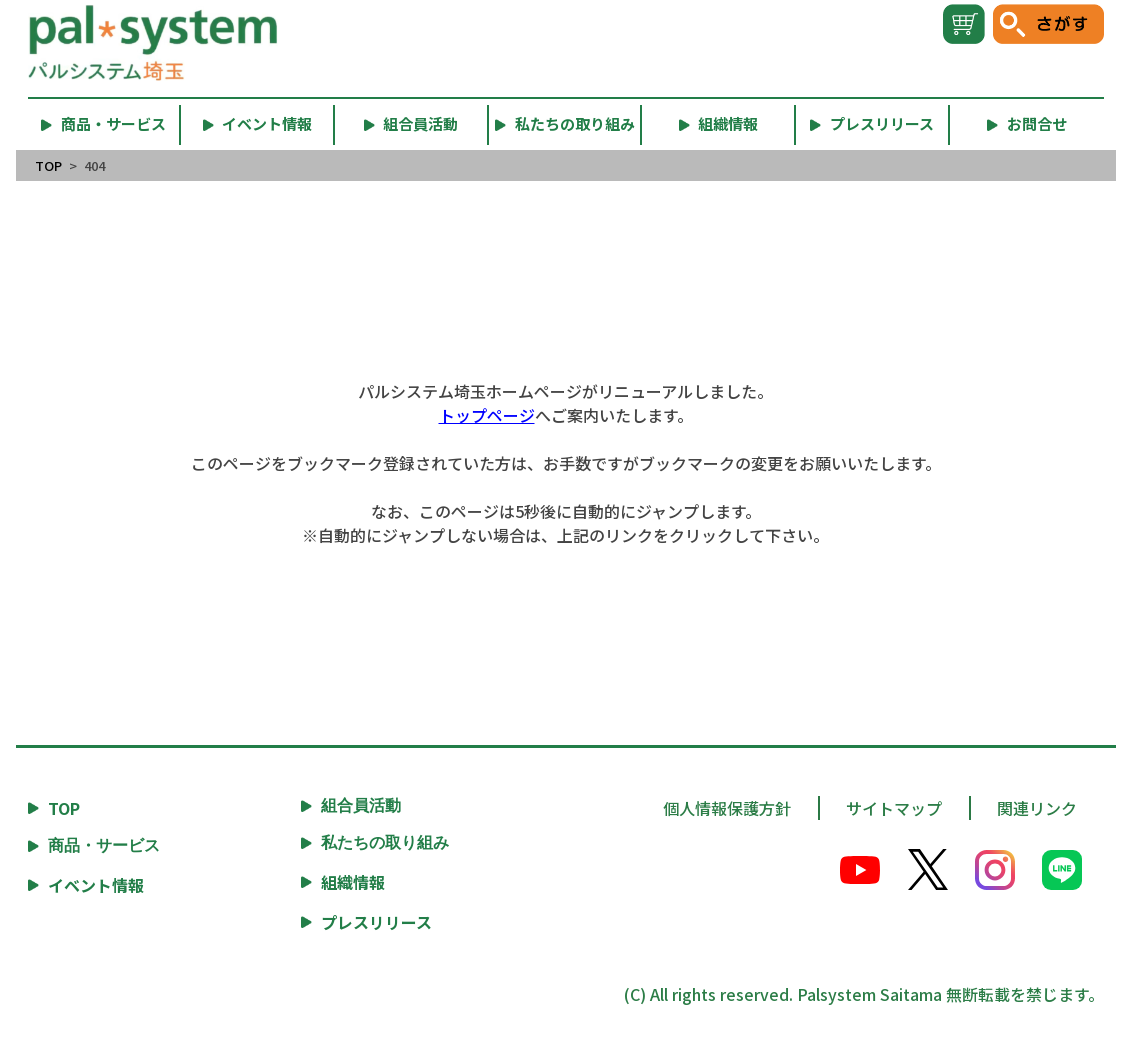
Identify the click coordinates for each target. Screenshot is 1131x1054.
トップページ (487, 415)
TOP (48, 165)
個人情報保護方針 (727, 808)
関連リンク (1037, 808)
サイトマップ (894, 808)
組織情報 (353, 882)
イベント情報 (96, 885)
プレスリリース (376, 922)
